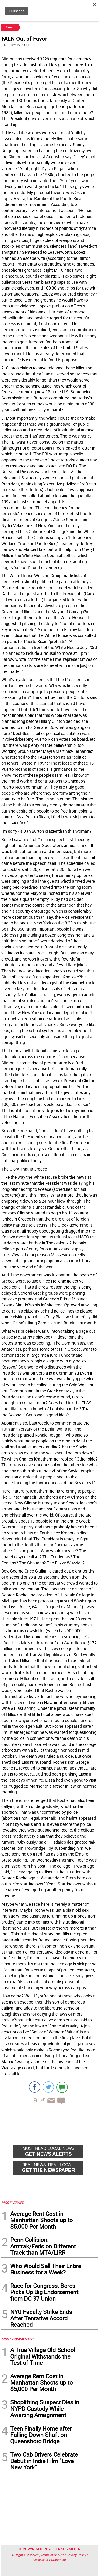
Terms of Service (52, 2555)
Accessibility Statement (49, 2559)
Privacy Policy (76, 2555)
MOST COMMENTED (17, 2339)
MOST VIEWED (12, 2202)
